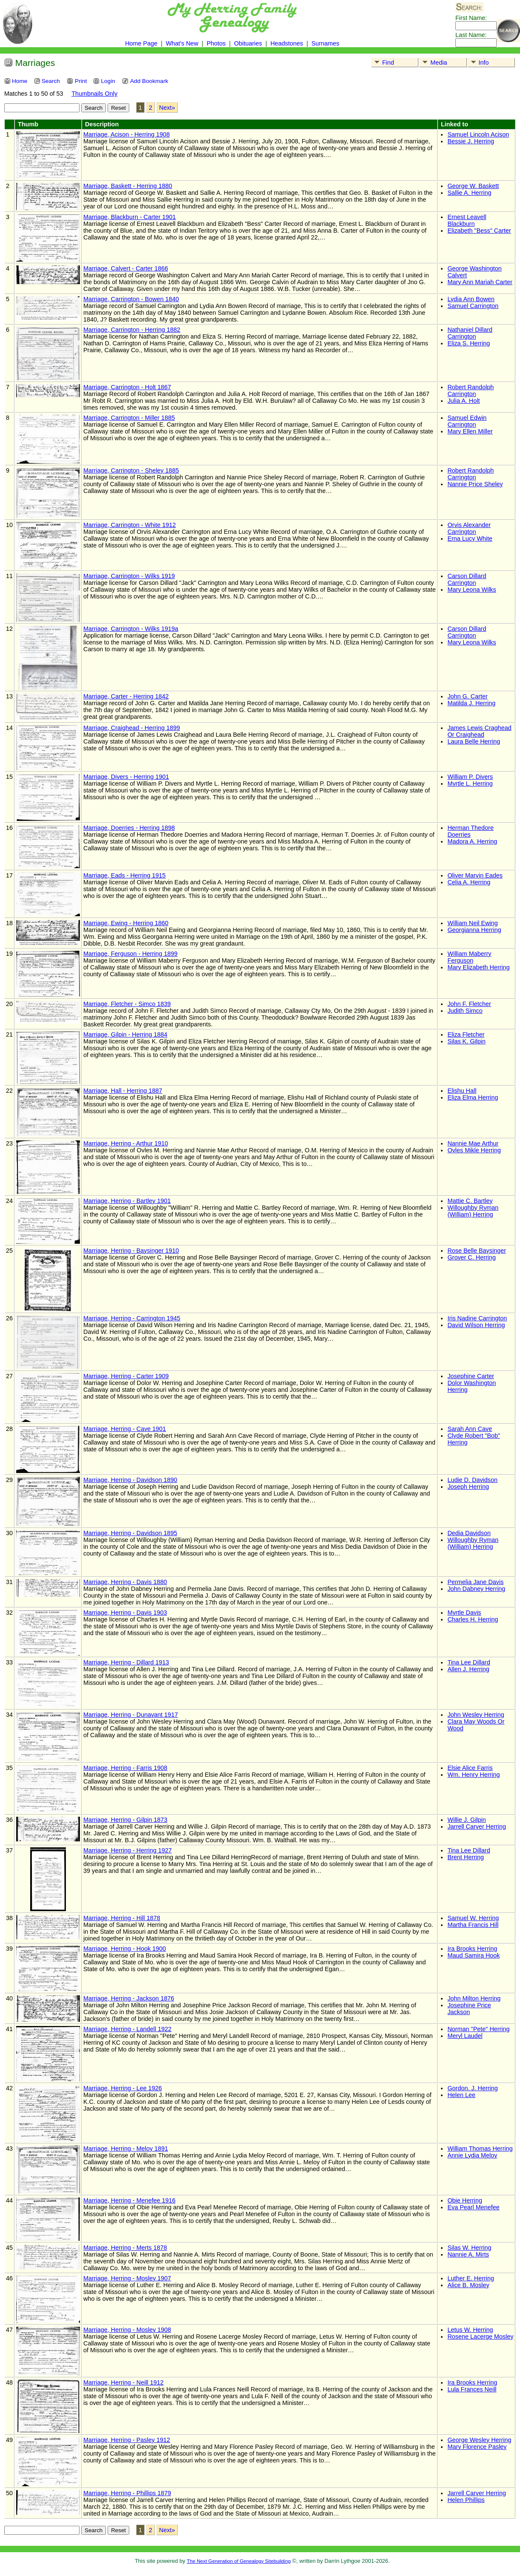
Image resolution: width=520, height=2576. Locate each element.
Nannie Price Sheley (475, 484)
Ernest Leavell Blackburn (466, 220)
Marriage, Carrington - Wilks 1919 (129, 576)
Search (47, 81)
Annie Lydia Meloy (472, 2155)
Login (104, 81)
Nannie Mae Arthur (472, 1143)
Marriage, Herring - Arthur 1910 (125, 1143)
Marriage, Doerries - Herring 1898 (129, 827)
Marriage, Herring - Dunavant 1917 (130, 1714)
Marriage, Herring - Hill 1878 (121, 1918)
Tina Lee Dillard (468, 1662)
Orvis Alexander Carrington (469, 528)
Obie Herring (464, 2200)
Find (383, 62)
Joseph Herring (468, 1486)
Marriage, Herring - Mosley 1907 (127, 2278)
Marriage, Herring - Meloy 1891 (125, 2148)
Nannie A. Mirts (468, 2254)
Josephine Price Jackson (469, 2008)
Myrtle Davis (464, 1612)
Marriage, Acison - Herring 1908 (126, 134)
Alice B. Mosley (468, 2285)
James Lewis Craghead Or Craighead (479, 731)
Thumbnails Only (94, 93)
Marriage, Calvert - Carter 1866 (125, 268)
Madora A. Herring (472, 841)
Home (15, 81)
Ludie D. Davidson (472, 1479)
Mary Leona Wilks (471, 589)
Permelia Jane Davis (475, 1582)
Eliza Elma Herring (472, 1097)
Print (77, 81)
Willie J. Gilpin (466, 1819)
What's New (182, 43)
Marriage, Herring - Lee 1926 (122, 2088)
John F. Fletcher (469, 1003)
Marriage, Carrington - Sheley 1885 (131, 470)
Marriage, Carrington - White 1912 (129, 524)
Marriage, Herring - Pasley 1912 (126, 2439)
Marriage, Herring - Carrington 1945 (131, 1318)
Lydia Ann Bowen (470, 299)
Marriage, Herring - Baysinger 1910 (131, 1250)
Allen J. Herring (468, 1669)
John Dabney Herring (476, 1588)
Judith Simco (464, 1010)
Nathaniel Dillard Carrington (469, 333)
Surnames (325, 43)
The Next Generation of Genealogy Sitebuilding (238, 2561)
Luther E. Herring (470, 2278)
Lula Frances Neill (471, 2389)
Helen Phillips (465, 2499)
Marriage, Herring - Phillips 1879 (127, 2493)
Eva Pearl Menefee (473, 2207)
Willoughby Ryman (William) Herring (472, 1211)
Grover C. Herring (471, 1257)
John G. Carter (467, 696)
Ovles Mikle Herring (474, 1150)
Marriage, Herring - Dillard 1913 (126, 1662)
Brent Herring (465, 1857)
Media (433, 62)
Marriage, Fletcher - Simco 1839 (127, 1003)
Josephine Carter (470, 1376)
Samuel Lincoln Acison (478, 134)
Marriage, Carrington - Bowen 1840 (131, 299)
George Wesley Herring (479, 2439)
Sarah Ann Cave (469, 1428)
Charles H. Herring (472, 1619)
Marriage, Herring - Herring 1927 (127, 1850)
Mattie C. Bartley (469, 1200)
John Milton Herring (473, 1998)
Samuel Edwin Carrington (466, 421)
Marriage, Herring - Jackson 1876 (128, 1998)
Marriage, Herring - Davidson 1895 (130, 1533)
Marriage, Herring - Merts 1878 (125, 2247)
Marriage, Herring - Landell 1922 (127, 2029)
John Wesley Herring (475, 1714)
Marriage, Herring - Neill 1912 (123, 2382)
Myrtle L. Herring (469, 783)
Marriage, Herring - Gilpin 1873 (125, 1819)
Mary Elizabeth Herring (478, 967)
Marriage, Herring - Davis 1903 (125, 1612)
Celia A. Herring (468, 882)
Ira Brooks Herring (472, 1948)
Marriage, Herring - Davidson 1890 (130, 1479)
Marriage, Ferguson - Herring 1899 (130, 953)
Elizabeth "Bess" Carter (479, 230)
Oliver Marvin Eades (475, 875)
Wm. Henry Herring (473, 1774)
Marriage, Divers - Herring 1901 (126, 776)
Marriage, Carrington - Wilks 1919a (130, 628)
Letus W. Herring (470, 2329)
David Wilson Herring (476, 1325)
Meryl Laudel (464, 2035)
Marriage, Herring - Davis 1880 (125, 1582)
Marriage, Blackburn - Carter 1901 (129, 217)
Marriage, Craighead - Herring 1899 (131, 727)
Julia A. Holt (463, 400)
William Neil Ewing (472, 923)
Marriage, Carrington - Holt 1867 (127, 387)
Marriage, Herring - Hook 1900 (124, 1948)
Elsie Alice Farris (469, 1767)
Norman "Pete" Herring (478, 2029)
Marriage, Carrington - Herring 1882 (131, 329)
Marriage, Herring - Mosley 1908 (127, 2329)
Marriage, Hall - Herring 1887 (122, 1090)
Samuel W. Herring (473, 1918)
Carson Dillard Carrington (466, 579)
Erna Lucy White (469, 538)
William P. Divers (470, 776)
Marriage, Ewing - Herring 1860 (125, 923)
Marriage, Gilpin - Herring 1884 (125, 1034)
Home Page (141, 43)
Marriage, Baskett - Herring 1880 (127, 185)
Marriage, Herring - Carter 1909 (126, 1376)
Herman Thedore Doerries (470, 831)
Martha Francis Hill (472, 1924)
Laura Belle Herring (473, 741)
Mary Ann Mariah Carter (479, 282)
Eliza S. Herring (468, 343)
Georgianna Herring (474, 929)
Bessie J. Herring (470, 141)
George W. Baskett (473, 185)
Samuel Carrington (472, 305)
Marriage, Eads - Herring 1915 (124, 875)
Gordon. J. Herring (472, 2088)
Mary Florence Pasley (476, 2446)
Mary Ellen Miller (469, 431)
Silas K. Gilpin (466, 1041)
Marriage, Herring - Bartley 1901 (127, 1200)
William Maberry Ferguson (469, 957)
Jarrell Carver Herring (476, 1826)
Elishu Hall (461, 1090)
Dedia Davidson (469, 1533)
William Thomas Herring (479, 2148)
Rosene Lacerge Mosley (480, 2336)
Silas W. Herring (469, 2247)
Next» (167, 107)
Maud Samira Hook (473, 1955)
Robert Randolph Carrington (470, 390)
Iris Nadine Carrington (477, 1318)
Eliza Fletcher (465, 1034)
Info (478, 62)
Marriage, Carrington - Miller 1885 (129, 417)
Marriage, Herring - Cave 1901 (124, 1428)
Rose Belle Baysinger (476, 1250)
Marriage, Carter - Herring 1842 (126, 696)
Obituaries (249, 43)
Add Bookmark (145, 81)
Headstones (286, 43)
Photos (216, 43)
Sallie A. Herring (469, 192)
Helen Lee (461, 2095)
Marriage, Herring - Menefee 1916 (129, 2200)
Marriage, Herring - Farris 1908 (125, 1767)
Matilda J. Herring (471, 703)
